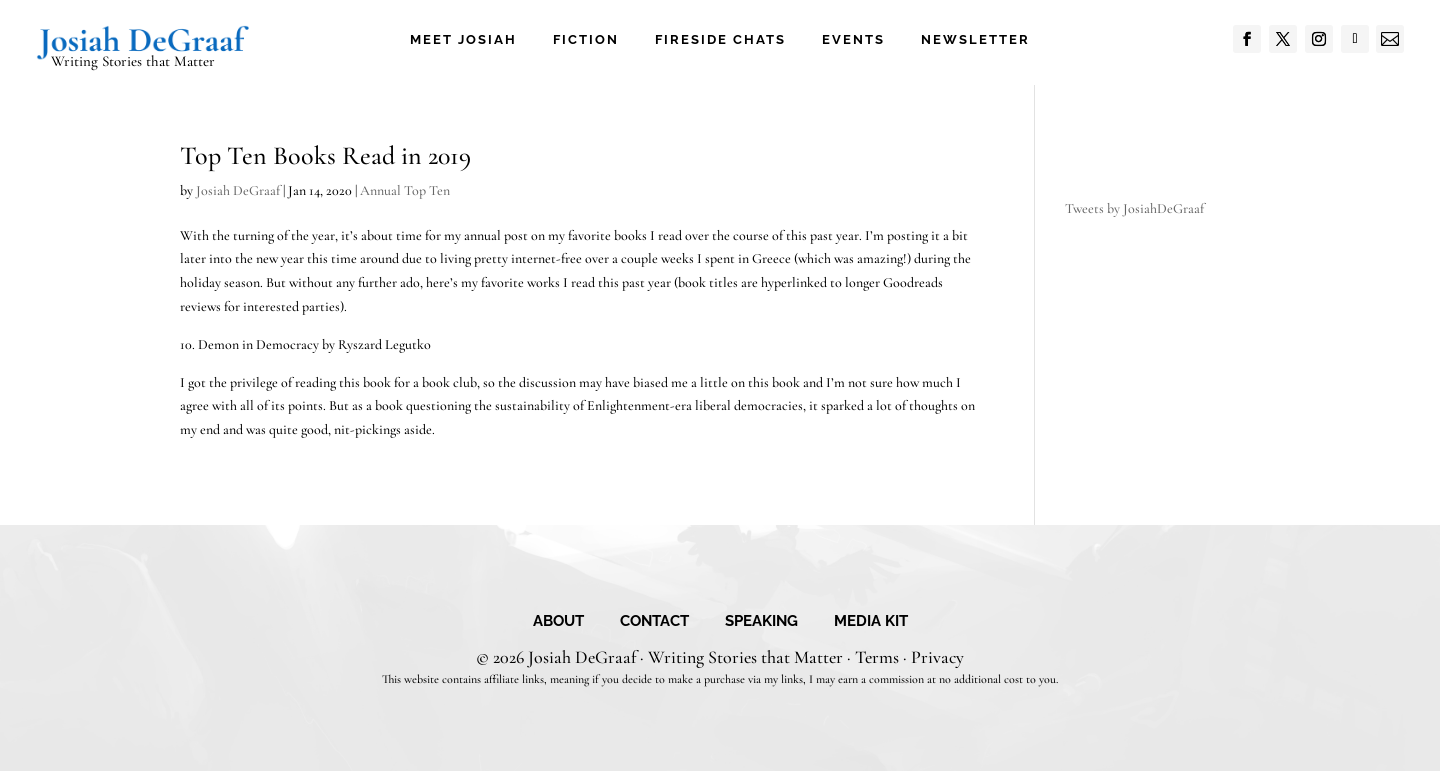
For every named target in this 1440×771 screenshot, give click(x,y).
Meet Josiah (463, 40)
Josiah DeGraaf (238, 190)
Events (853, 40)
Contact (654, 622)
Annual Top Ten (405, 190)
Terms (877, 657)
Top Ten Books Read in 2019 (325, 155)
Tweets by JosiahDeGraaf (1134, 208)
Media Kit (871, 622)
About (558, 622)
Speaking (761, 622)
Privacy (937, 657)
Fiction (586, 40)
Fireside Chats (720, 40)
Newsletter (975, 40)
